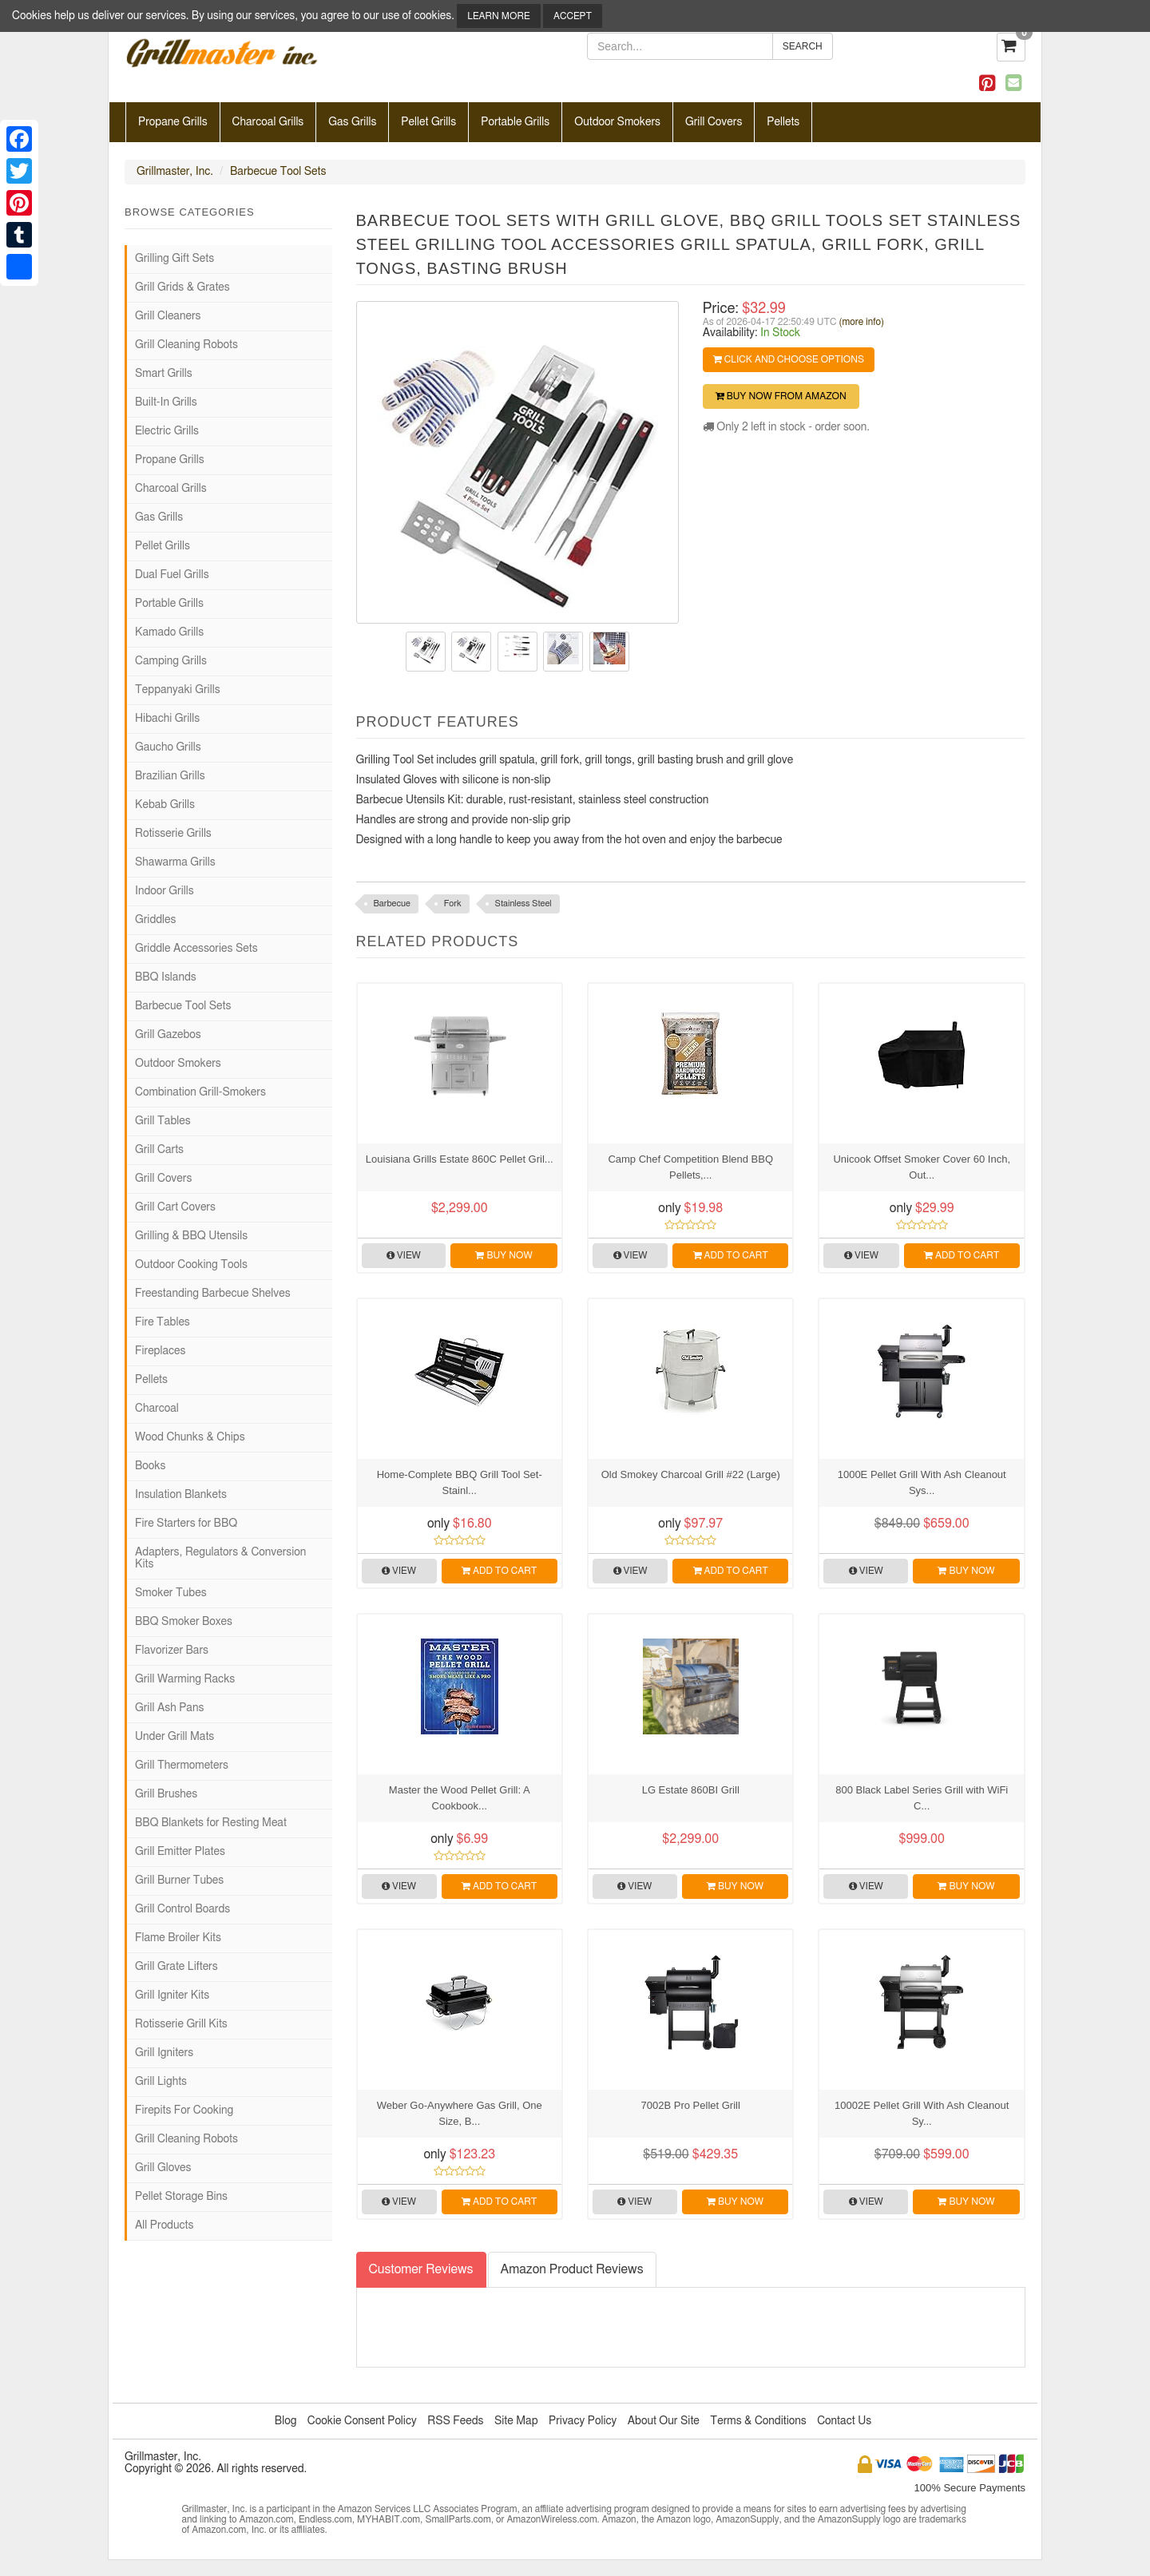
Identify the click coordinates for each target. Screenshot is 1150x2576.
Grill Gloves (163, 2168)
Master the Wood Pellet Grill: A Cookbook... (459, 1798)
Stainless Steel (523, 903)
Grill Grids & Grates (182, 287)
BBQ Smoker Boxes (183, 1621)
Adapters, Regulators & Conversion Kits (220, 1558)
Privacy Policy (583, 2421)
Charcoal (157, 1408)
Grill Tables (163, 1121)
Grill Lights (161, 2081)
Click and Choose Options (788, 359)
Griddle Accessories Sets (196, 948)
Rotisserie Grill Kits (181, 2024)
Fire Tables (162, 1322)
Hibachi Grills (167, 718)
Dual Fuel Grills (172, 575)
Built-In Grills (166, 402)
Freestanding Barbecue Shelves (213, 1293)
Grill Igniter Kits (172, 1995)
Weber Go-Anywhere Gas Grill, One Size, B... (459, 2113)
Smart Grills (163, 373)
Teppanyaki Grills (177, 690)
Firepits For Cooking (184, 2110)
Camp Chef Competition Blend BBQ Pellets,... (690, 1167)
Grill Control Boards (182, 1909)
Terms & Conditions (758, 2421)
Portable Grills (515, 122)
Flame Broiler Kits (178, 1938)
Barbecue (392, 903)
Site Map (516, 2421)
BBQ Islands (165, 977)
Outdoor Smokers (617, 122)
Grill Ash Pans (169, 1708)
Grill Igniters (164, 2053)
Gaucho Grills (168, 747)
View (404, 1255)
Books (150, 1466)
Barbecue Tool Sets (278, 171)
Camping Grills (171, 661)
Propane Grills (173, 122)
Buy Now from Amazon (781, 396)
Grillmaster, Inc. (175, 171)
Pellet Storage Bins (181, 2196)
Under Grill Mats (174, 1736)
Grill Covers (713, 122)
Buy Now (503, 1255)
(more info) (861, 322)
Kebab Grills (165, 804)
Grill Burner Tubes (179, 1880)
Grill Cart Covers (175, 1207)
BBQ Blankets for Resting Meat (211, 1823)
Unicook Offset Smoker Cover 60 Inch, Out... (921, 1167)
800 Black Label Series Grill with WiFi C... (921, 1798)
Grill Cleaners (167, 316)
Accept (572, 16)
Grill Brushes (166, 1794)
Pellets (783, 122)
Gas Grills (352, 122)
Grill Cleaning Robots (186, 345)
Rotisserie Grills (173, 833)
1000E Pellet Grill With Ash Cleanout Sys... (922, 1482)
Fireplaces (160, 1351)
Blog (285, 2421)
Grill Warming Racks (185, 1679)
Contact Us (844, 2421)
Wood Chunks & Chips (190, 1437)
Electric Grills (167, 431)
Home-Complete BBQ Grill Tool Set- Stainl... (459, 1482)
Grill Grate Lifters (176, 1966)
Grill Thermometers (181, 1765)
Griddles (155, 919)
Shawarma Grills (175, 862)
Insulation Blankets (181, 1494)
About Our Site (664, 2421)
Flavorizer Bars (171, 1650)
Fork (453, 903)
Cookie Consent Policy (362, 2421)
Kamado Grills (169, 632)
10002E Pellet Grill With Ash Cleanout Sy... (922, 2113)
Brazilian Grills (170, 776)
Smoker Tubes (171, 1593)
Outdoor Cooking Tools (191, 1264)
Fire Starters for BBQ (186, 1523)
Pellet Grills (428, 122)
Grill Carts (159, 1149)
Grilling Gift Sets (174, 258)
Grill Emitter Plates (180, 1851)
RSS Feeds (455, 2421)
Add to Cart (730, 1255)
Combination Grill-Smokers (200, 1092)
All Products (164, 2225)
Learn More (498, 16)
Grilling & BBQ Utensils (191, 1236)
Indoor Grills (164, 891)
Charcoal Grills (268, 122)
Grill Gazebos (168, 1034)
